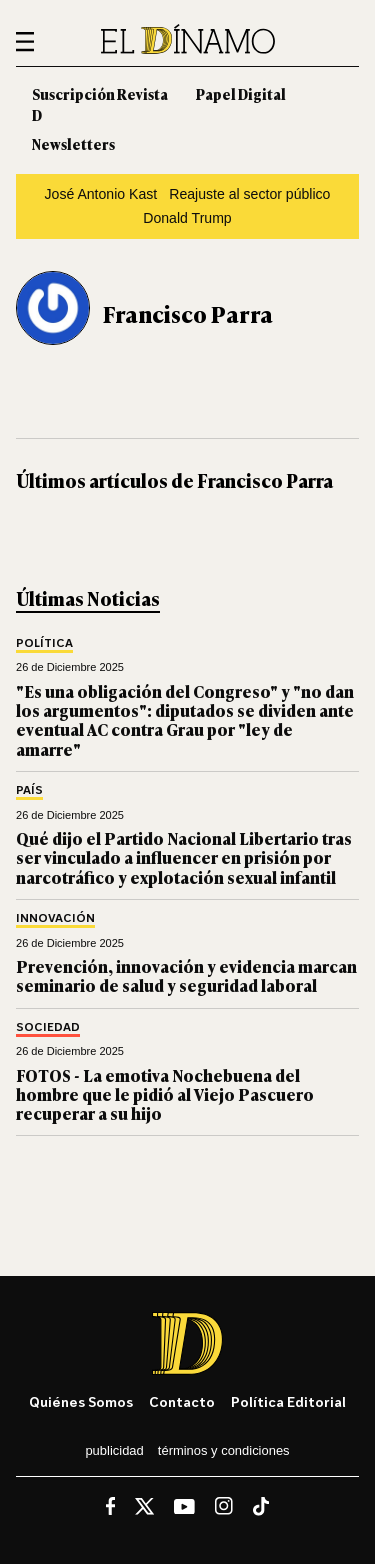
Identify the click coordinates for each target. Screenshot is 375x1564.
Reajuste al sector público (249, 194)
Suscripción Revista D (100, 104)
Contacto (182, 1401)
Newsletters (73, 143)
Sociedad (48, 1027)
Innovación (55, 918)
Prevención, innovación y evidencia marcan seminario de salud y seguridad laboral (186, 975)
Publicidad (114, 1450)
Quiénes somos (81, 1401)
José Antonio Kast (101, 194)
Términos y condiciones (224, 1450)
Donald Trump (187, 218)
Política (44, 643)
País (29, 790)
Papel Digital (241, 93)
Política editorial (288, 1401)
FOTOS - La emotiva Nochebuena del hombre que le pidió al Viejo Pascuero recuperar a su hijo (165, 1094)
